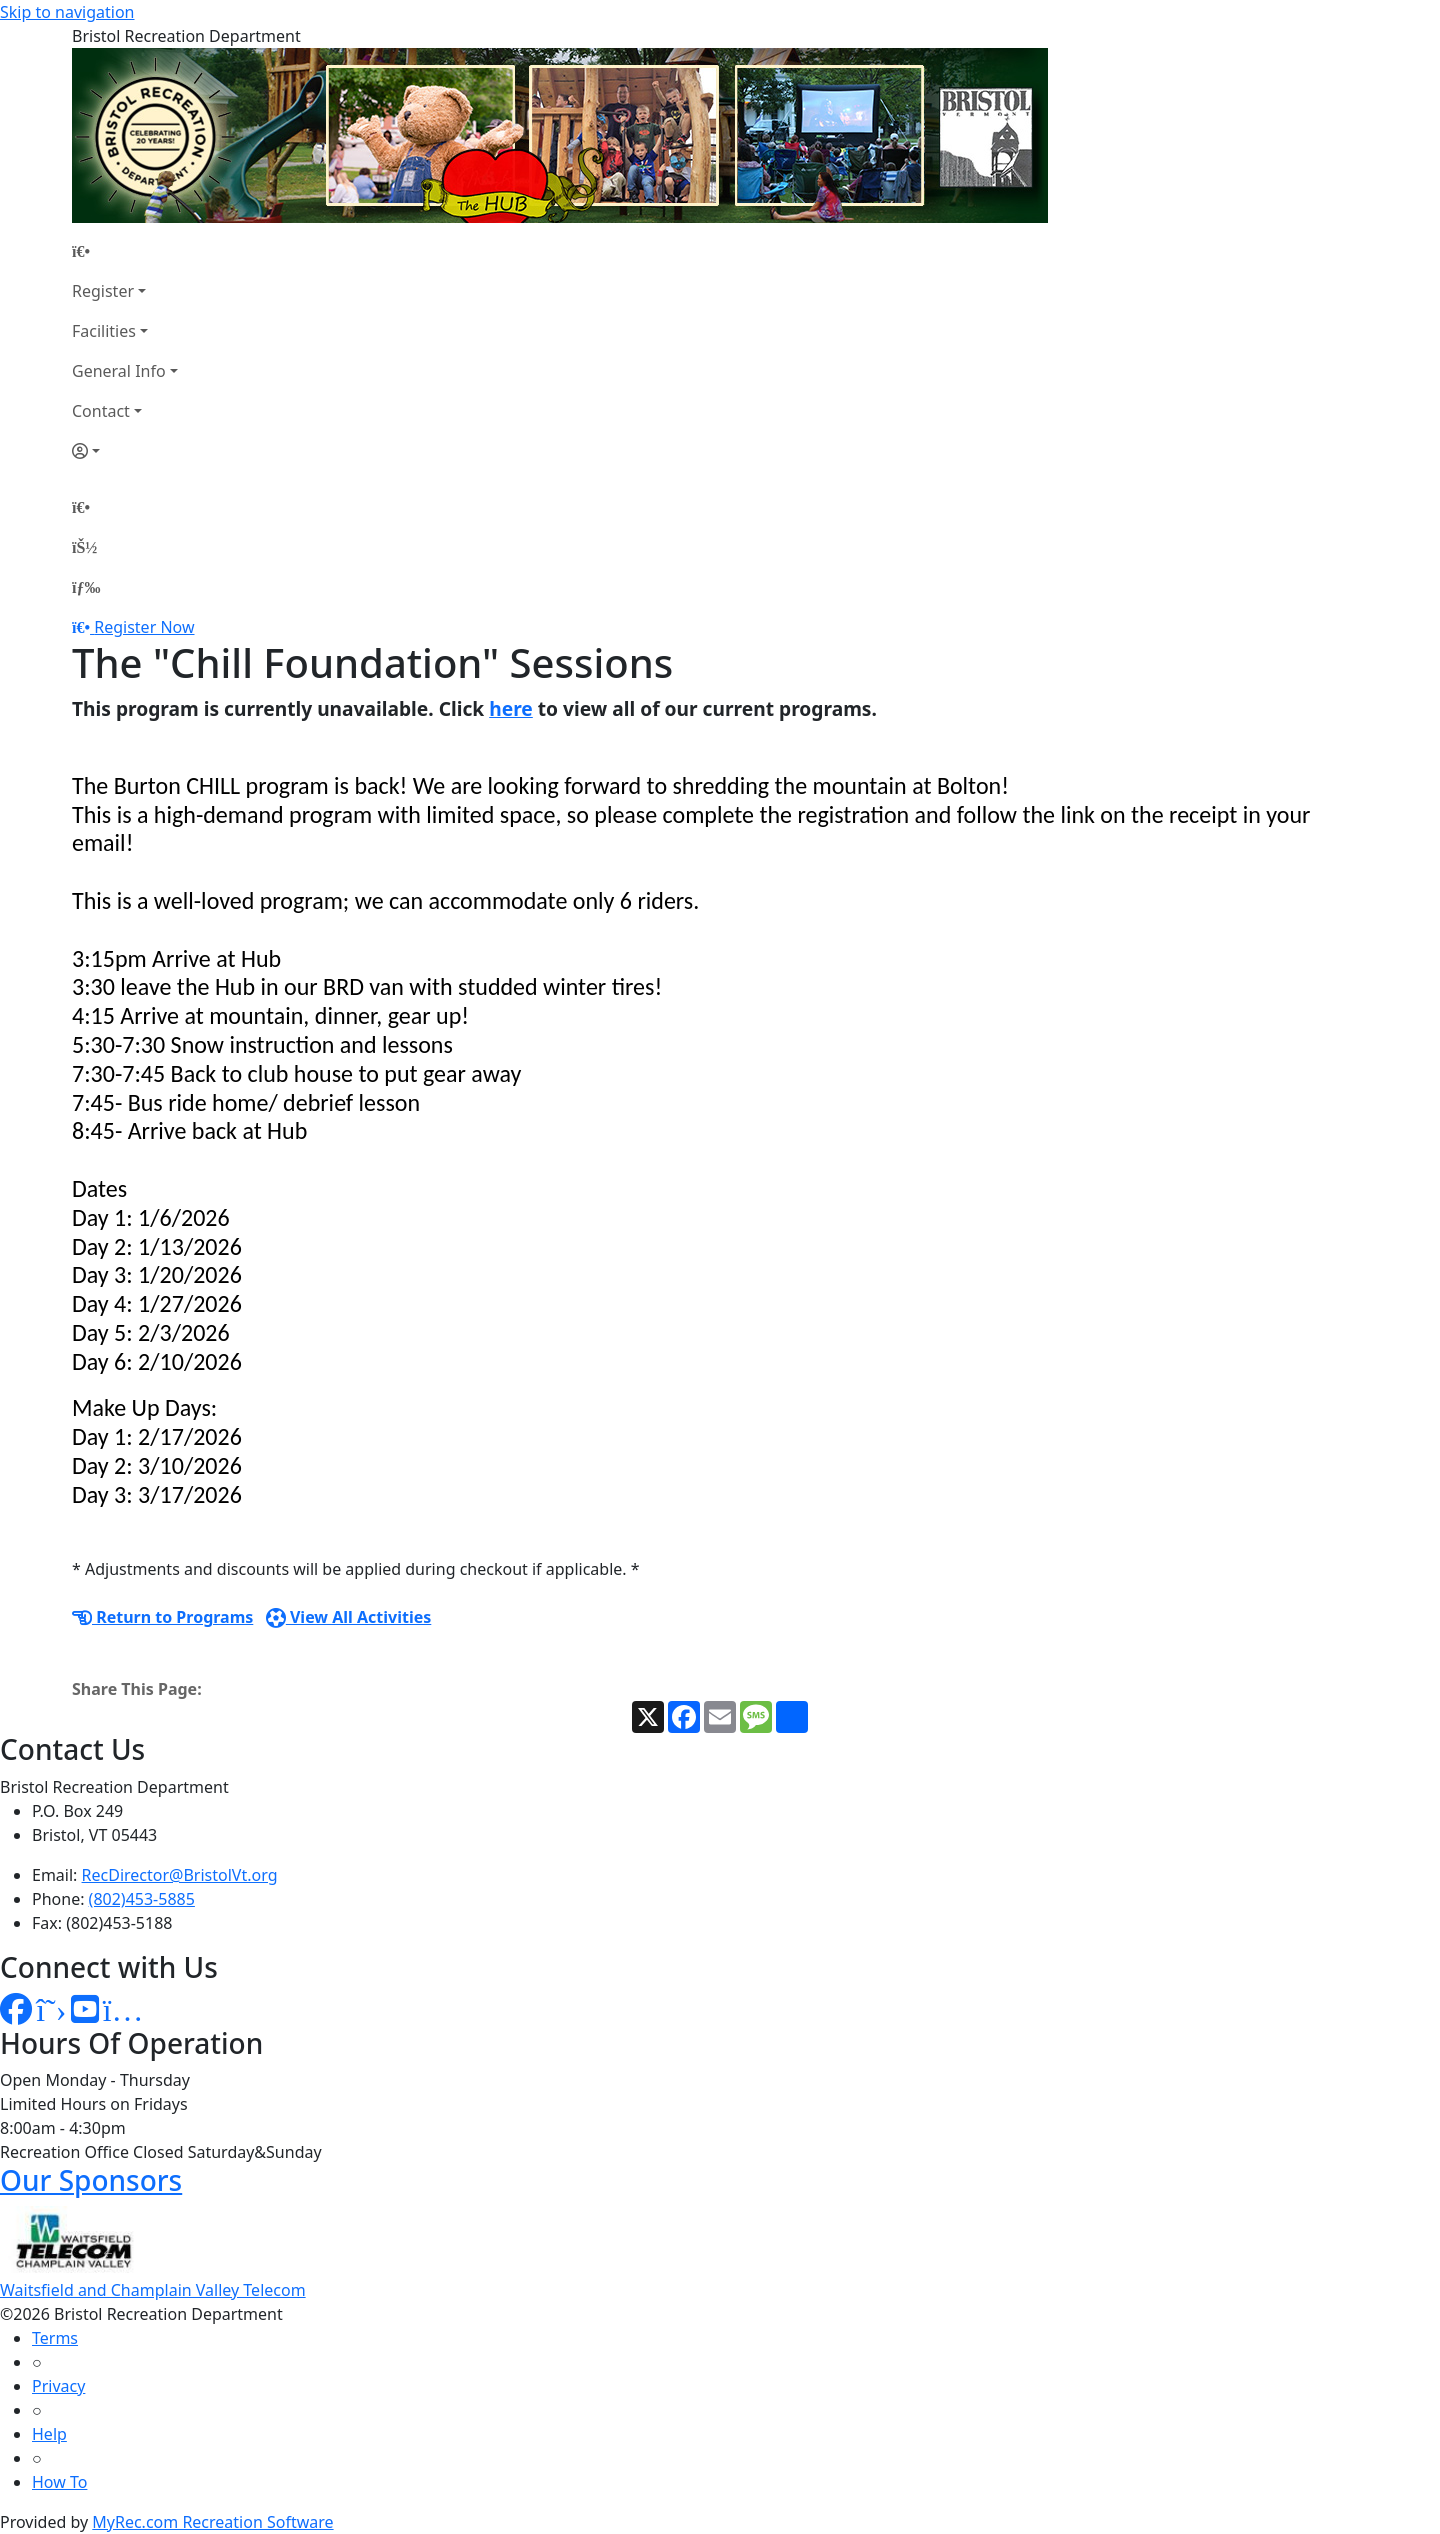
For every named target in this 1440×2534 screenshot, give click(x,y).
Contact (101, 411)
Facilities (104, 331)
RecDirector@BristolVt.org (180, 1875)
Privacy (58, 2386)
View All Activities (349, 1617)
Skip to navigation (67, 12)
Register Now (144, 627)
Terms (55, 2338)
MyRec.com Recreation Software (212, 2522)
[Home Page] (125, 251)
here (511, 708)
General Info (119, 371)
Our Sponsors (91, 2180)
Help (49, 2434)
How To (59, 2482)
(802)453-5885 (142, 1899)
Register (103, 291)
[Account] (125, 451)
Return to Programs (162, 1617)
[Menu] (86, 587)
